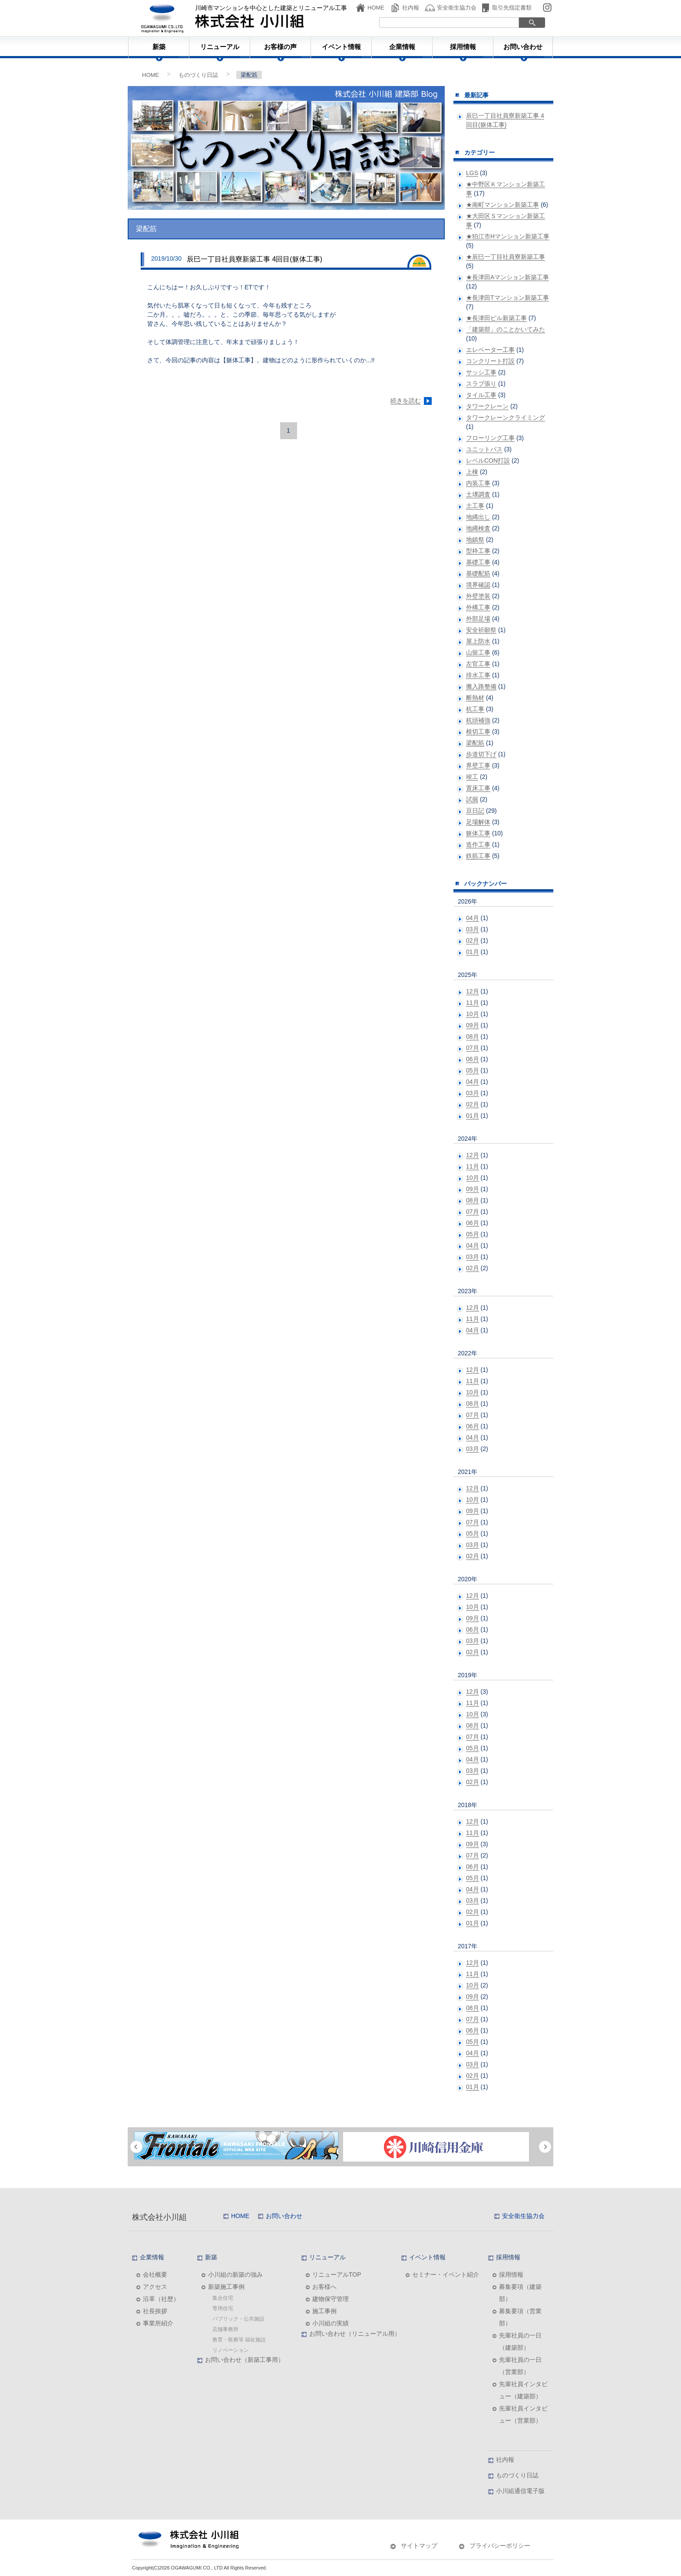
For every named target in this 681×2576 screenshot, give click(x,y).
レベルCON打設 (488, 460)
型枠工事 (478, 550)
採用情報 (463, 46)
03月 (472, 929)
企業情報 (402, 46)
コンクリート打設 (490, 361)
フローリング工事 (490, 437)
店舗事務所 (225, 2329)
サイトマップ (419, 2545)
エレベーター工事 (490, 349)
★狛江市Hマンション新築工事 (507, 236)
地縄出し (478, 516)
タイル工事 (481, 394)
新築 (158, 46)
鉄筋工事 (478, 855)
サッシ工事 (481, 372)
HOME (375, 7)
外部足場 (478, 618)
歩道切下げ (481, 754)
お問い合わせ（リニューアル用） (354, 2333)
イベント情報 (341, 46)
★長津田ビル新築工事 (496, 318)
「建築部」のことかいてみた (505, 329)
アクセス (155, 2286)
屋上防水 (478, 641)
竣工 (472, 776)
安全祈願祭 (481, 629)
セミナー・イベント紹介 (445, 2274)
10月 (472, 1013)
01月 (472, 951)
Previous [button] (136, 2146)
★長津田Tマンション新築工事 (507, 297)
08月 (472, 1036)
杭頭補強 (478, 720)
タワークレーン (487, 406)
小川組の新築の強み (235, 2274)
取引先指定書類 (512, 7)
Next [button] (545, 2146)
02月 (472, 940)
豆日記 (475, 810)
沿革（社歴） (161, 2298)
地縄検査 (478, 528)
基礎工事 (478, 562)
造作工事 (478, 844)
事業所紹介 (158, 2323)
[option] (236, 2145)
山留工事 (478, 652)
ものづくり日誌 (198, 75)
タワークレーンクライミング (505, 417)
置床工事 (478, 788)
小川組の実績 (330, 2323)
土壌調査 (478, 494)
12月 (472, 991)
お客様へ (324, 2286)
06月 (472, 1059)
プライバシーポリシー (499, 2545)
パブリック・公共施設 (238, 2319)
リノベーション (230, 2350)
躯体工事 (478, 833)
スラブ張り (481, 383)
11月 (472, 1002)
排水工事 (478, 675)
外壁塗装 (478, 596)
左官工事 (478, 663)
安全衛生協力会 (456, 7)
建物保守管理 (330, 2298)
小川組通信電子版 (520, 2490)
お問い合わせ (522, 46)
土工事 (475, 505)
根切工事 (478, 731)
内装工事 (478, 483)
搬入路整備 (481, 686)
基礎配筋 (478, 573)
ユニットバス (484, 449)
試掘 (472, 799)
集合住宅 (222, 2298)
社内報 (410, 7)
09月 (472, 1025)
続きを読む (405, 400)
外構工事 (478, 607)
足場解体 (478, 821)
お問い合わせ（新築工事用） (244, 2359)
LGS (472, 172)
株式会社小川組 (159, 2217)
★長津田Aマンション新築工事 (507, 277)
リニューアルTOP (336, 2274)
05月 (472, 1070)
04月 (472, 917)
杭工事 (475, 708)
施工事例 (324, 2311)
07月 (472, 1047)
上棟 (472, 471)
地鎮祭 (475, 539)
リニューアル (219, 46)
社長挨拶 (155, 2311)
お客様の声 (280, 46)
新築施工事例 (226, 2286)
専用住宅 (222, 2308)
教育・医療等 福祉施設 (239, 2340)
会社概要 (155, 2274)
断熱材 (475, 697)
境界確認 (478, 584)
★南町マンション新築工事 (502, 204)
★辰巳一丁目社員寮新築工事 (505, 256)
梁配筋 (475, 742)
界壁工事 (478, 765)
